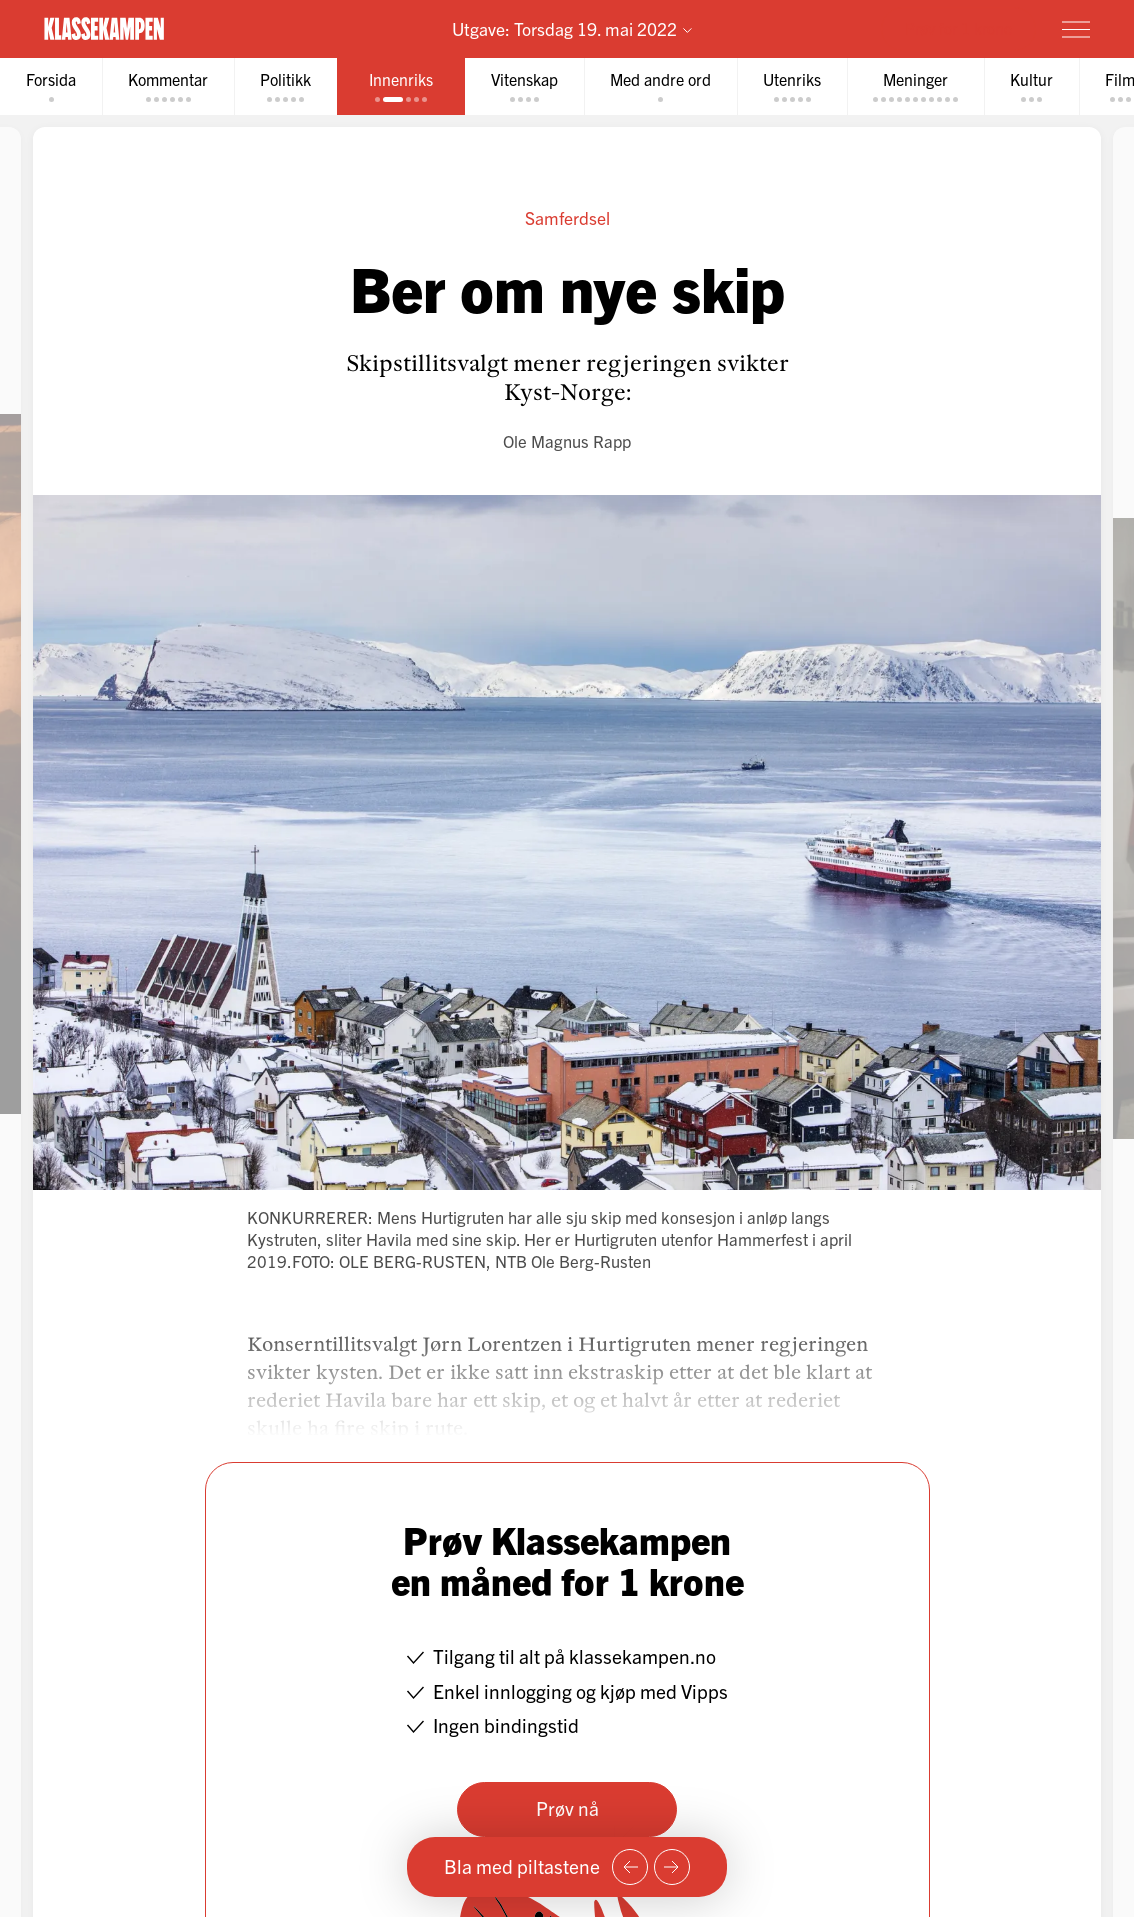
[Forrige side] (630, 1867)
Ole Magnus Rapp (567, 440)
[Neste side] (672, 1867)
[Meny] (1076, 29)
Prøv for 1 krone (958, 28)
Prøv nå (567, 1808)
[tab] (51, 86)
